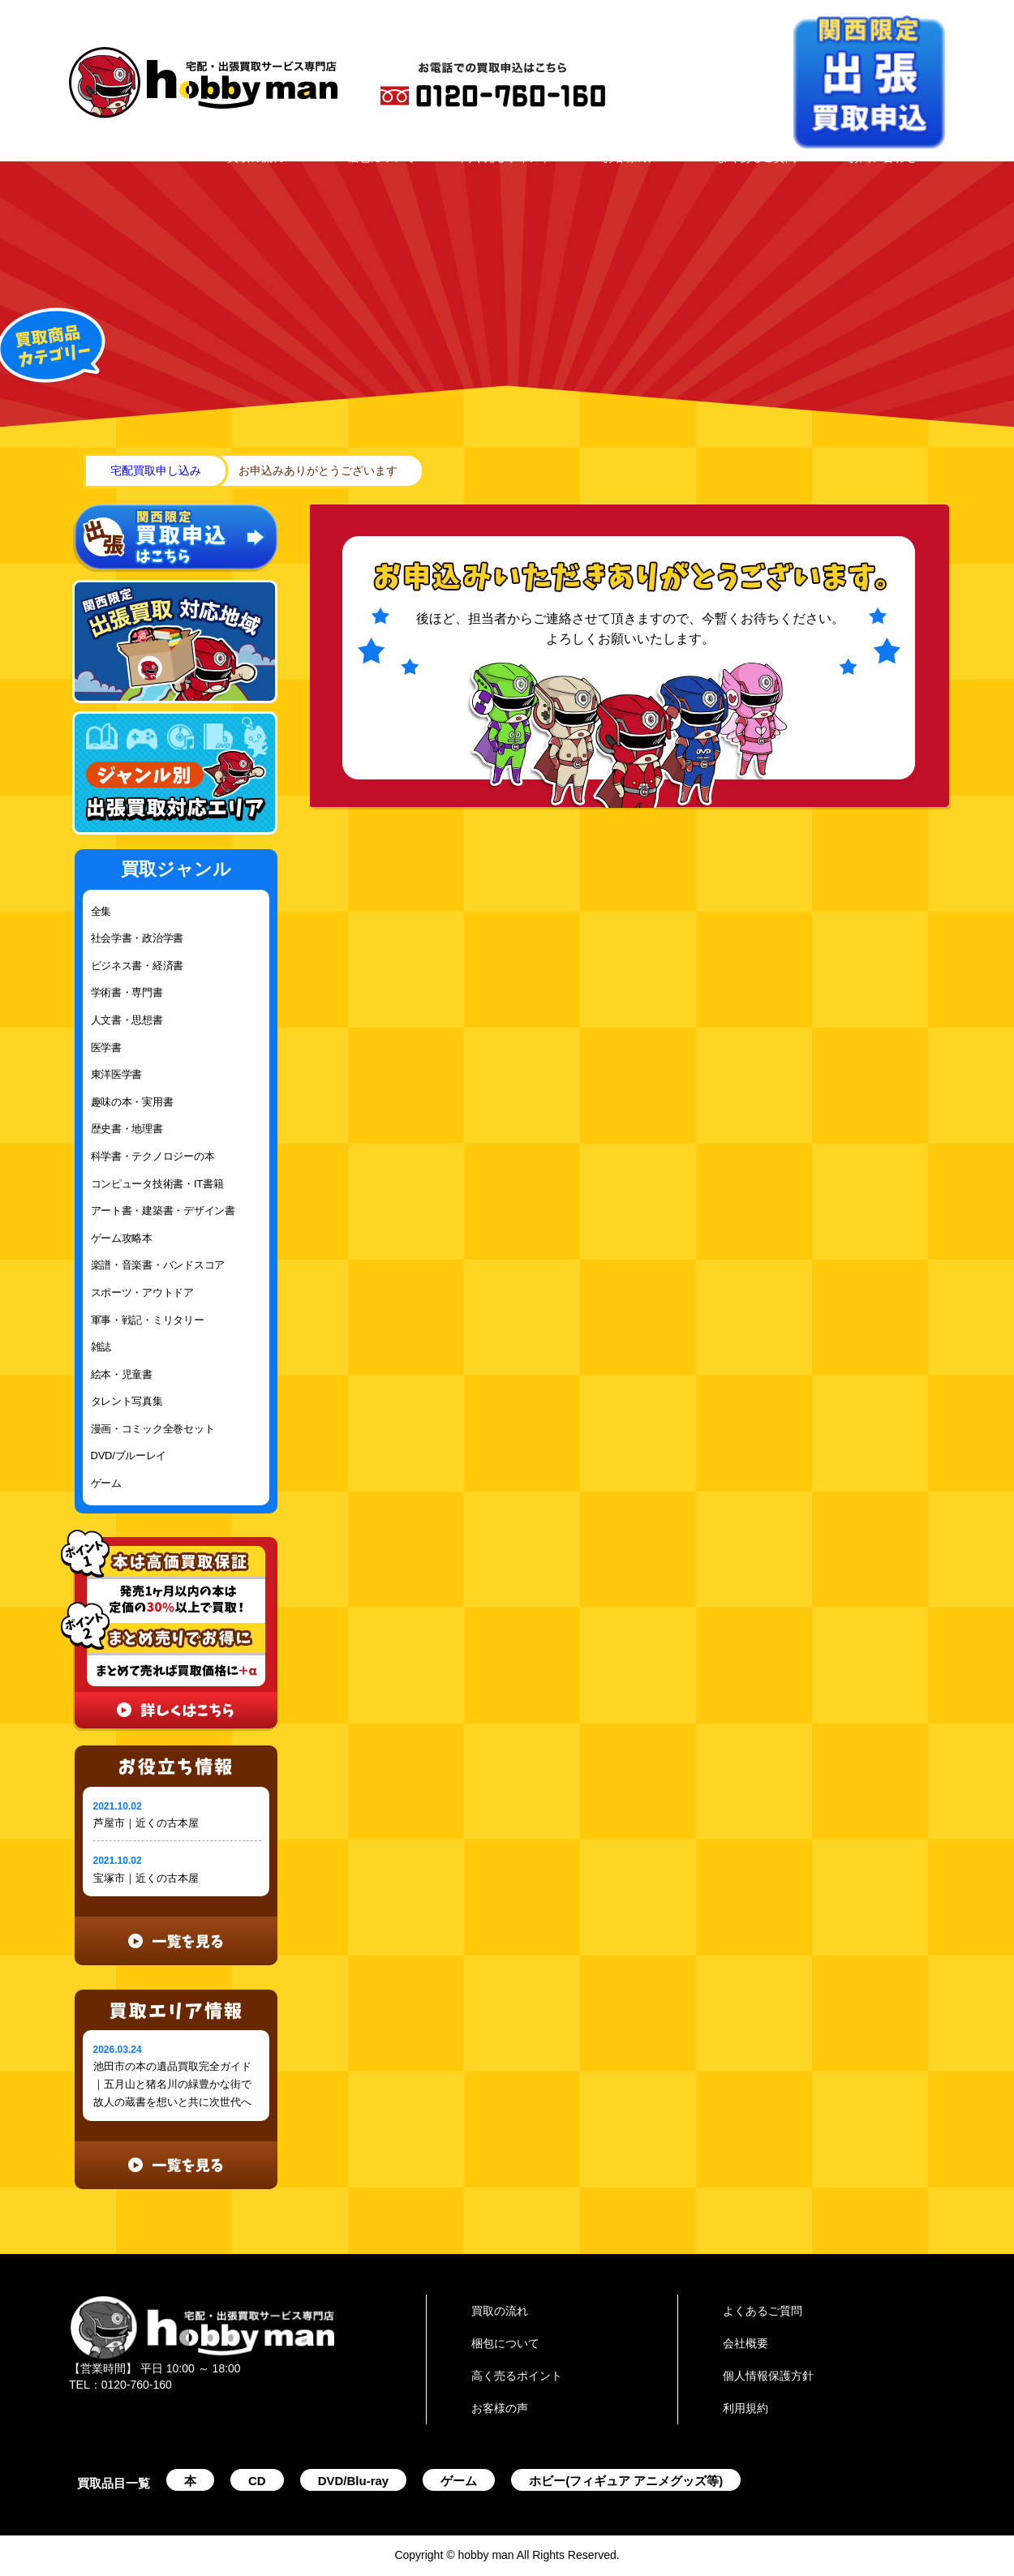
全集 (101, 911)
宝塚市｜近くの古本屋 (146, 1878)
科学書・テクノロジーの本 (153, 1156)
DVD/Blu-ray (353, 2481)
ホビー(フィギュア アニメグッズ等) (626, 2481)
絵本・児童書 (122, 1374)
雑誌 (101, 1347)
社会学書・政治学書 (137, 938)
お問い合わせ (883, 157)
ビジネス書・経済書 (137, 966)
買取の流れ (255, 157)
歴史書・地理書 (127, 1129)
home (79, 471)
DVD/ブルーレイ (129, 1455)
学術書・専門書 (127, 992)
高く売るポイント (506, 157)
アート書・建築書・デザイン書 (163, 1210)
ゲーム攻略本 (122, 1238)
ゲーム (106, 1483)
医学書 (106, 1047)
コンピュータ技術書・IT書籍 (157, 1184)
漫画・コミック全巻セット (153, 1429)
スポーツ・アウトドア (142, 1292)
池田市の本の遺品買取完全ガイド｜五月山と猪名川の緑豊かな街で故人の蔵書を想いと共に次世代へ (172, 2084)
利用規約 (745, 2408)
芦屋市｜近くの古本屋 (146, 1823)
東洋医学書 (117, 1074)
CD (257, 2481)
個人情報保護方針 (768, 2375)
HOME (131, 157)
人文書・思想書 (127, 1020)
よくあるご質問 (757, 157)
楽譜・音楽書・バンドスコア (158, 1265)
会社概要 (745, 2343)
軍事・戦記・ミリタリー (147, 1320)
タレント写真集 (127, 1401)
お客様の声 (631, 157)
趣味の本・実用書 (132, 1102)
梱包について (381, 157)
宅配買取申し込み (155, 470)
